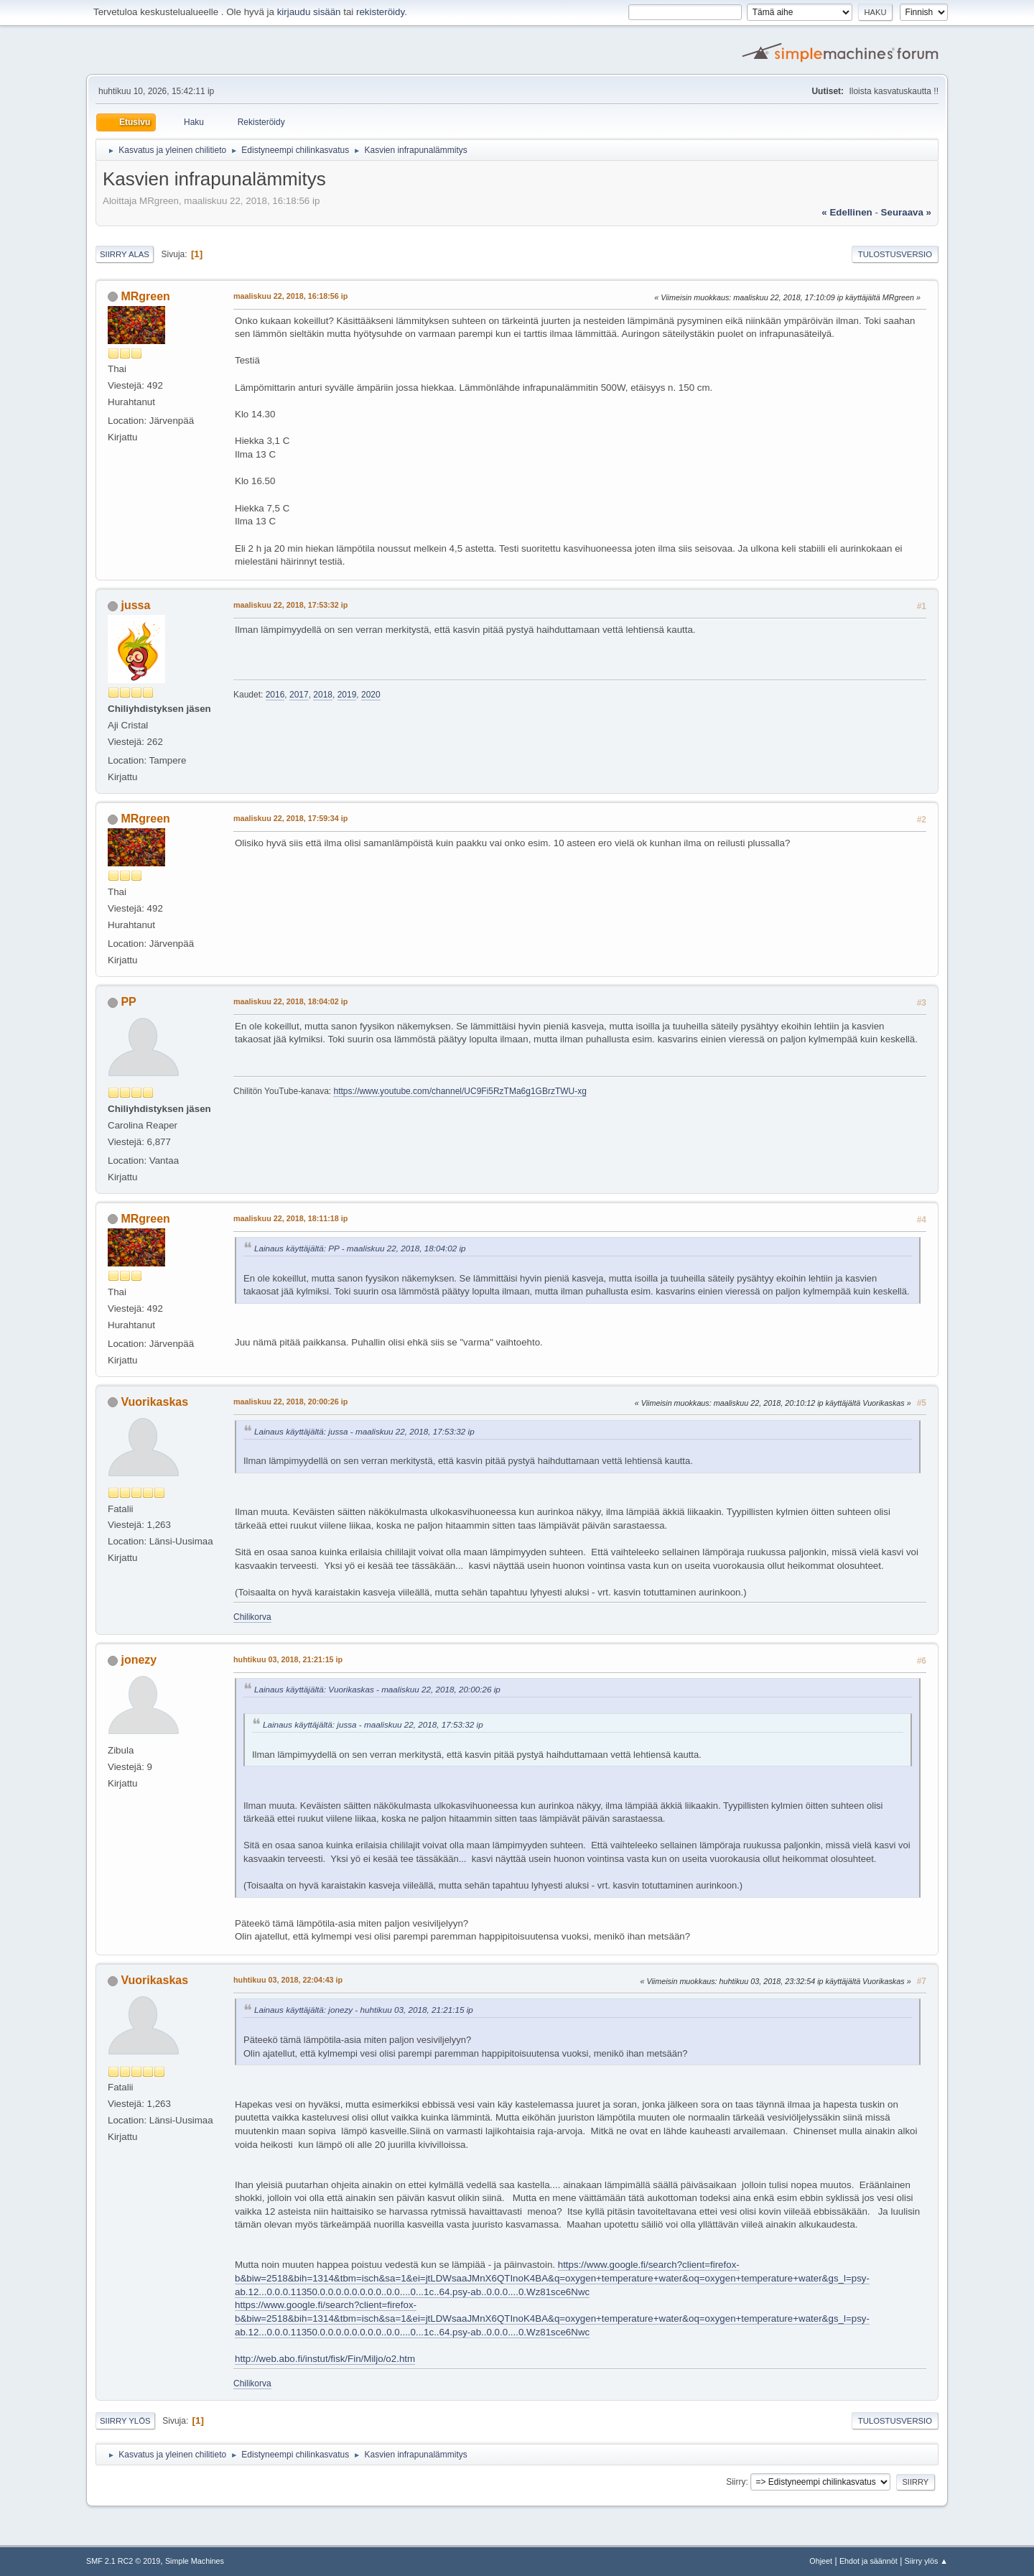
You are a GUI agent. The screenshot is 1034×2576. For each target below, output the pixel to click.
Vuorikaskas (154, 1402)
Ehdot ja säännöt (868, 2561)
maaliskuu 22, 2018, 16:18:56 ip (290, 296)
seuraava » (906, 212)
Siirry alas (124, 254)
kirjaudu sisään (309, 11)
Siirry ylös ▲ (926, 2561)
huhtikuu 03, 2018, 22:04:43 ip (288, 1979)
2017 (299, 695)
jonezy (139, 1660)
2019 (347, 695)
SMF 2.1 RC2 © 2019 (123, 2561)
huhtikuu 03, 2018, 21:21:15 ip (288, 1659)
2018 (322, 695)
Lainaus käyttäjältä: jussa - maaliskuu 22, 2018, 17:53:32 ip (364, 1431)
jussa (135, 605)
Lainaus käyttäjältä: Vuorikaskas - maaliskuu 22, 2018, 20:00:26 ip (377, 1689)
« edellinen (846, 212)
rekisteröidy (380, 11)
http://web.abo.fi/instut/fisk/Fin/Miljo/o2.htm (325, 2358)
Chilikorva (252, 1617)
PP (128, 1002)
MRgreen (145, 296)
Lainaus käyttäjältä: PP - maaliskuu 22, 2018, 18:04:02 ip (360, 1248)
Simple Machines (194, 2561)
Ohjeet (820, 2561)
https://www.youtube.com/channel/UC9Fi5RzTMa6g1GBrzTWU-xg (459, 1091)
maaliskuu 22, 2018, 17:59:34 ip (290, 818)
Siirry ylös (125, 2421)
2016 (275, 695)
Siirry (735, 2482)
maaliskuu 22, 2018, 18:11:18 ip (290, 1218)
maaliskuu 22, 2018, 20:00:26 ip (290, 1401)
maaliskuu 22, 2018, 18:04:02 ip (290, 1001)
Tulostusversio (895, 254)
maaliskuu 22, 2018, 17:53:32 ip (290, 605)
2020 (371, 695)
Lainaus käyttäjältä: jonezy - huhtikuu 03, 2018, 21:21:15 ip (363, 2009)
